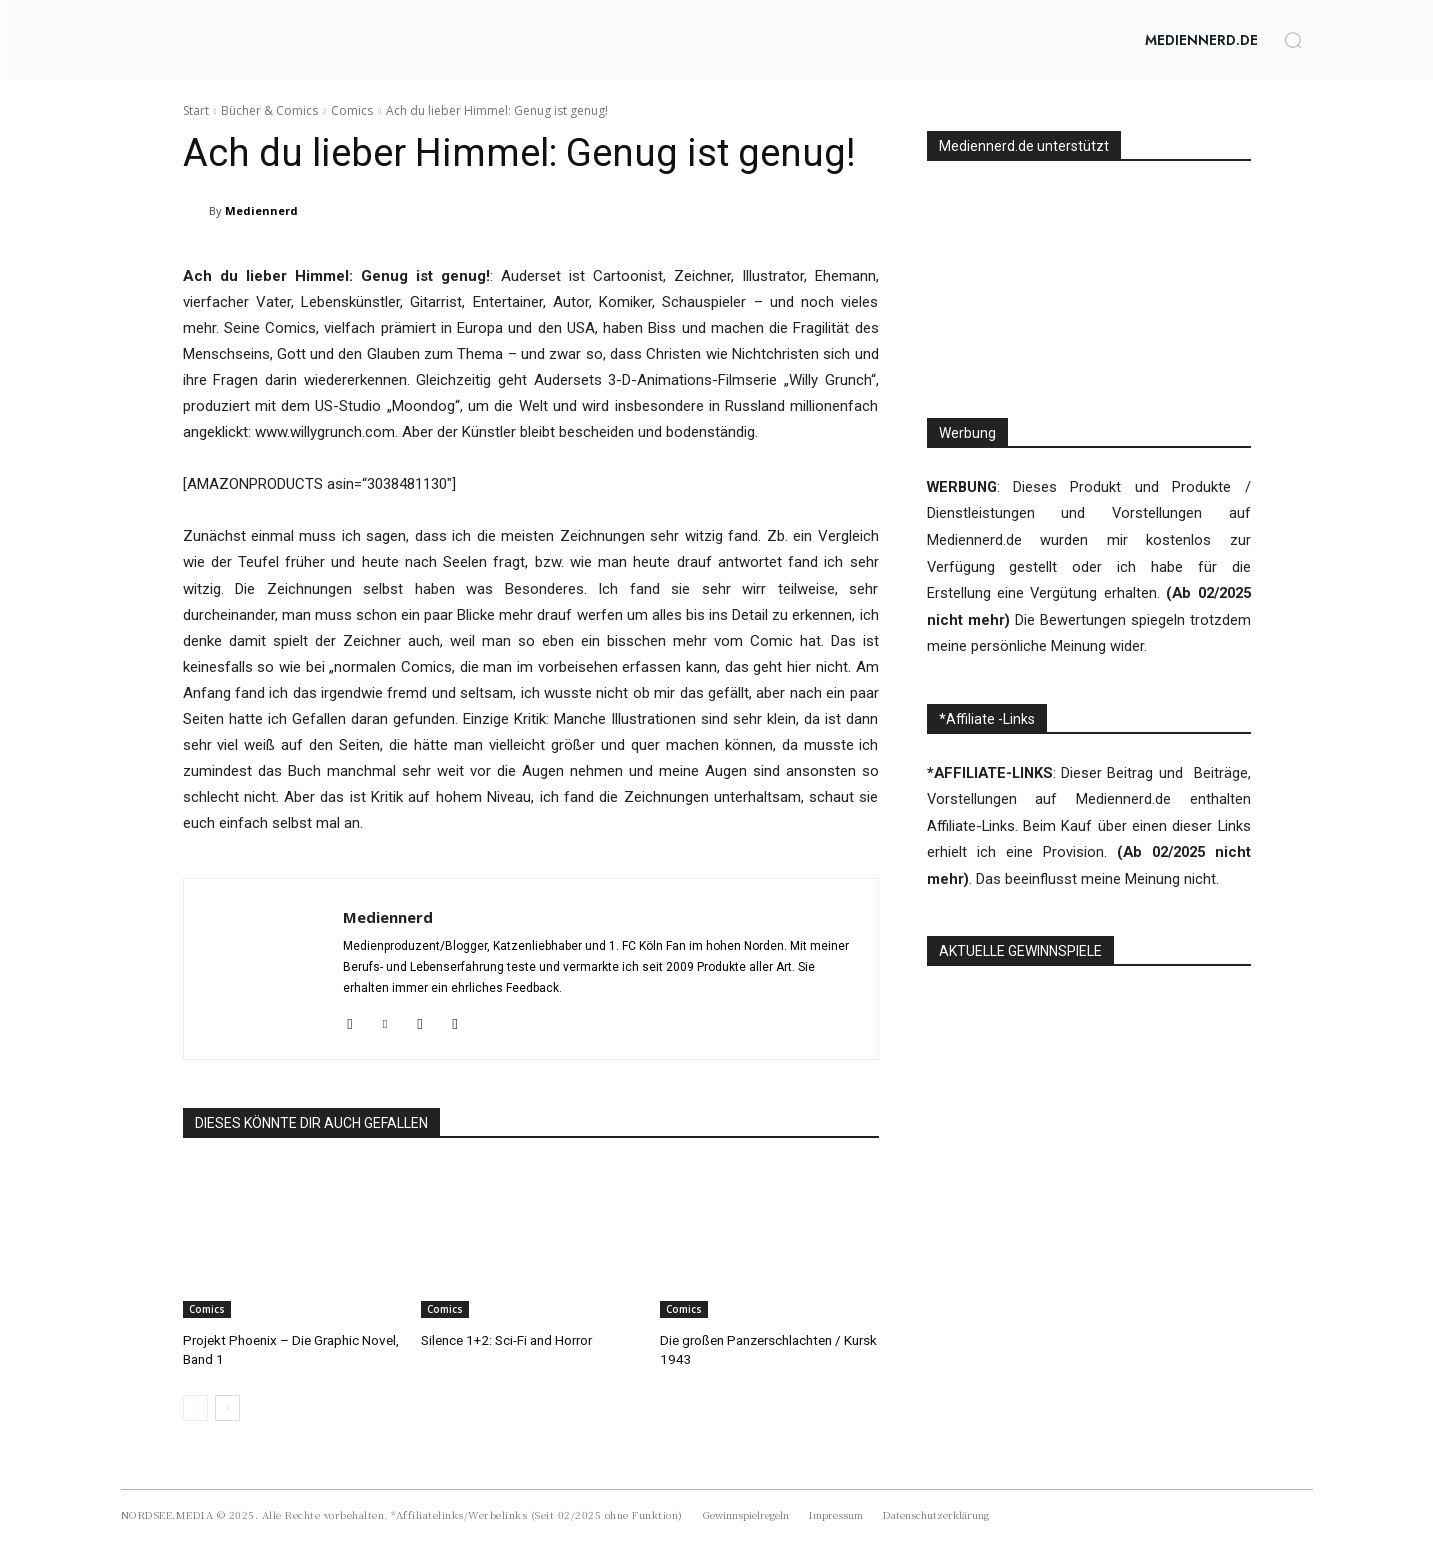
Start (196, 110)
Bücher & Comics (269, 110)
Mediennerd (261, 210)
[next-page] (227, 1406)
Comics (352, 110)
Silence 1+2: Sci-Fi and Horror (505, 1339)
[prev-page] (195, 1406)
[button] (1293, 40)
